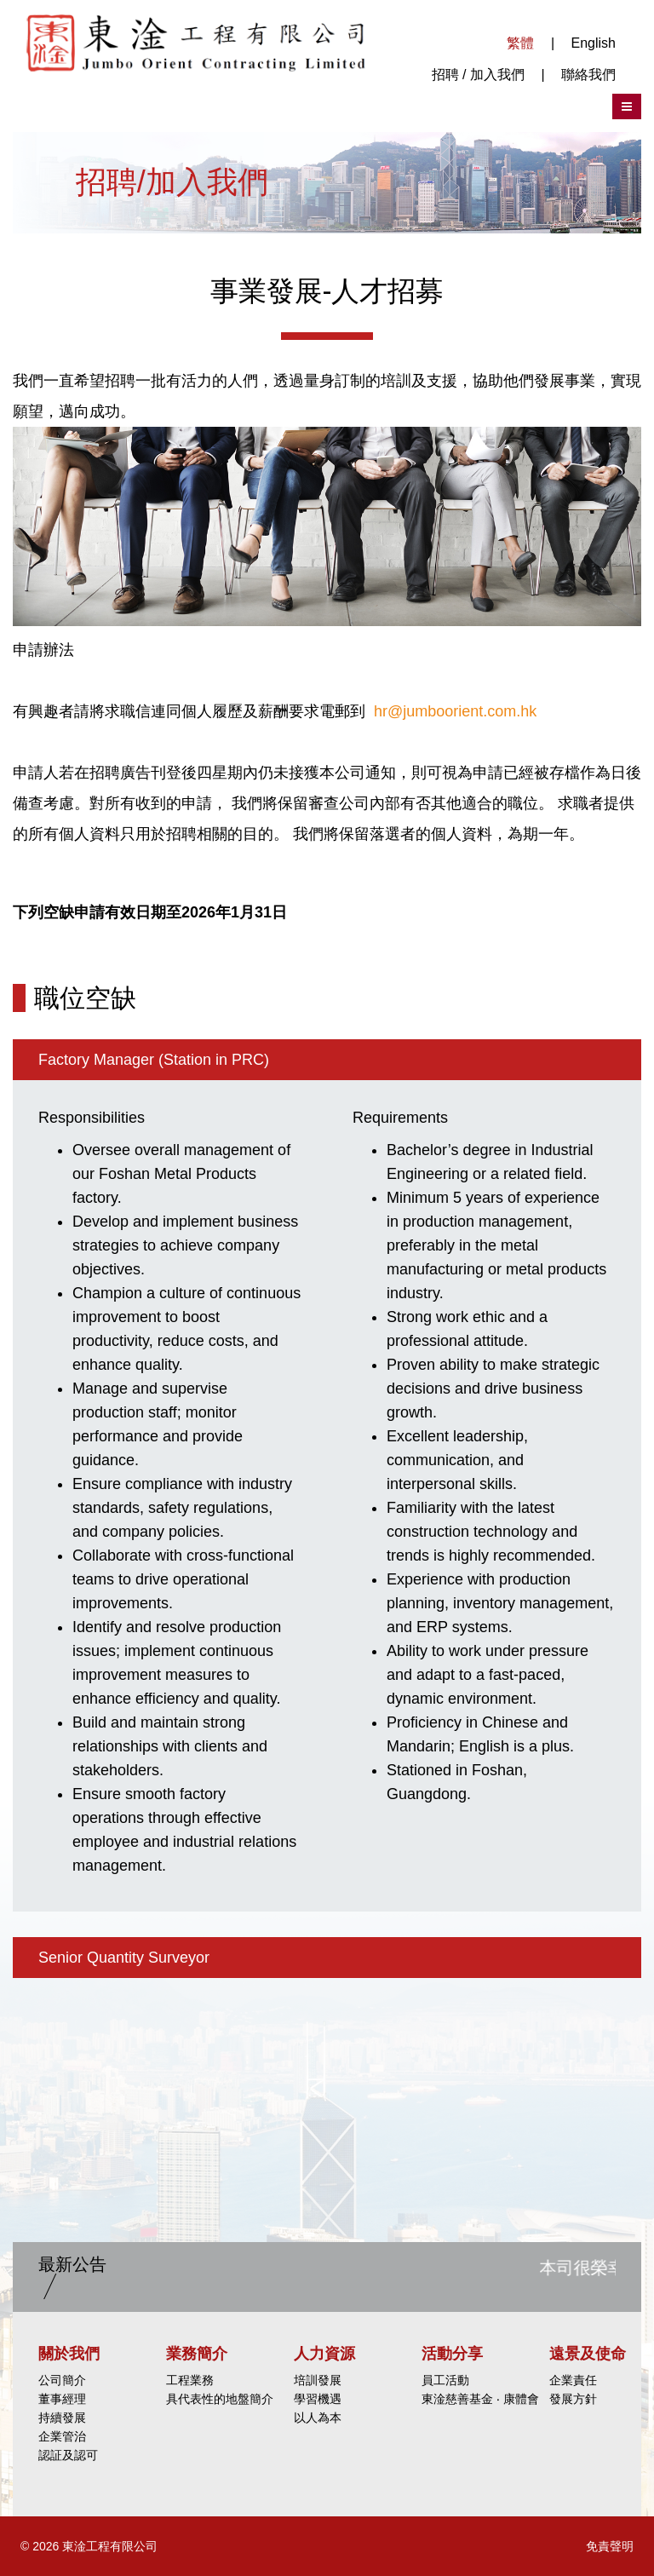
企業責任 (573, 2380)
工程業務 (190, 2380)
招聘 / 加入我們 (478, 74)
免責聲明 (610, 2546)
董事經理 (62, 2399)
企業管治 (62, 2436)
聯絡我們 (588, 74)
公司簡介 (62, 2380)
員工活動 (445, 2380)
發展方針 (573, 2399)
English (593, 43)
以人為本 (317, 2417)
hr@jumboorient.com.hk (455, 711)
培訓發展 (317, 2380)
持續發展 (62, 2417)
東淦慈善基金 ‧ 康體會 (480, 2399)
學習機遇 (317, 2399)
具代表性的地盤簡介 (219, 2399)
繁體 (520, 43)
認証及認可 (68, 2455)
